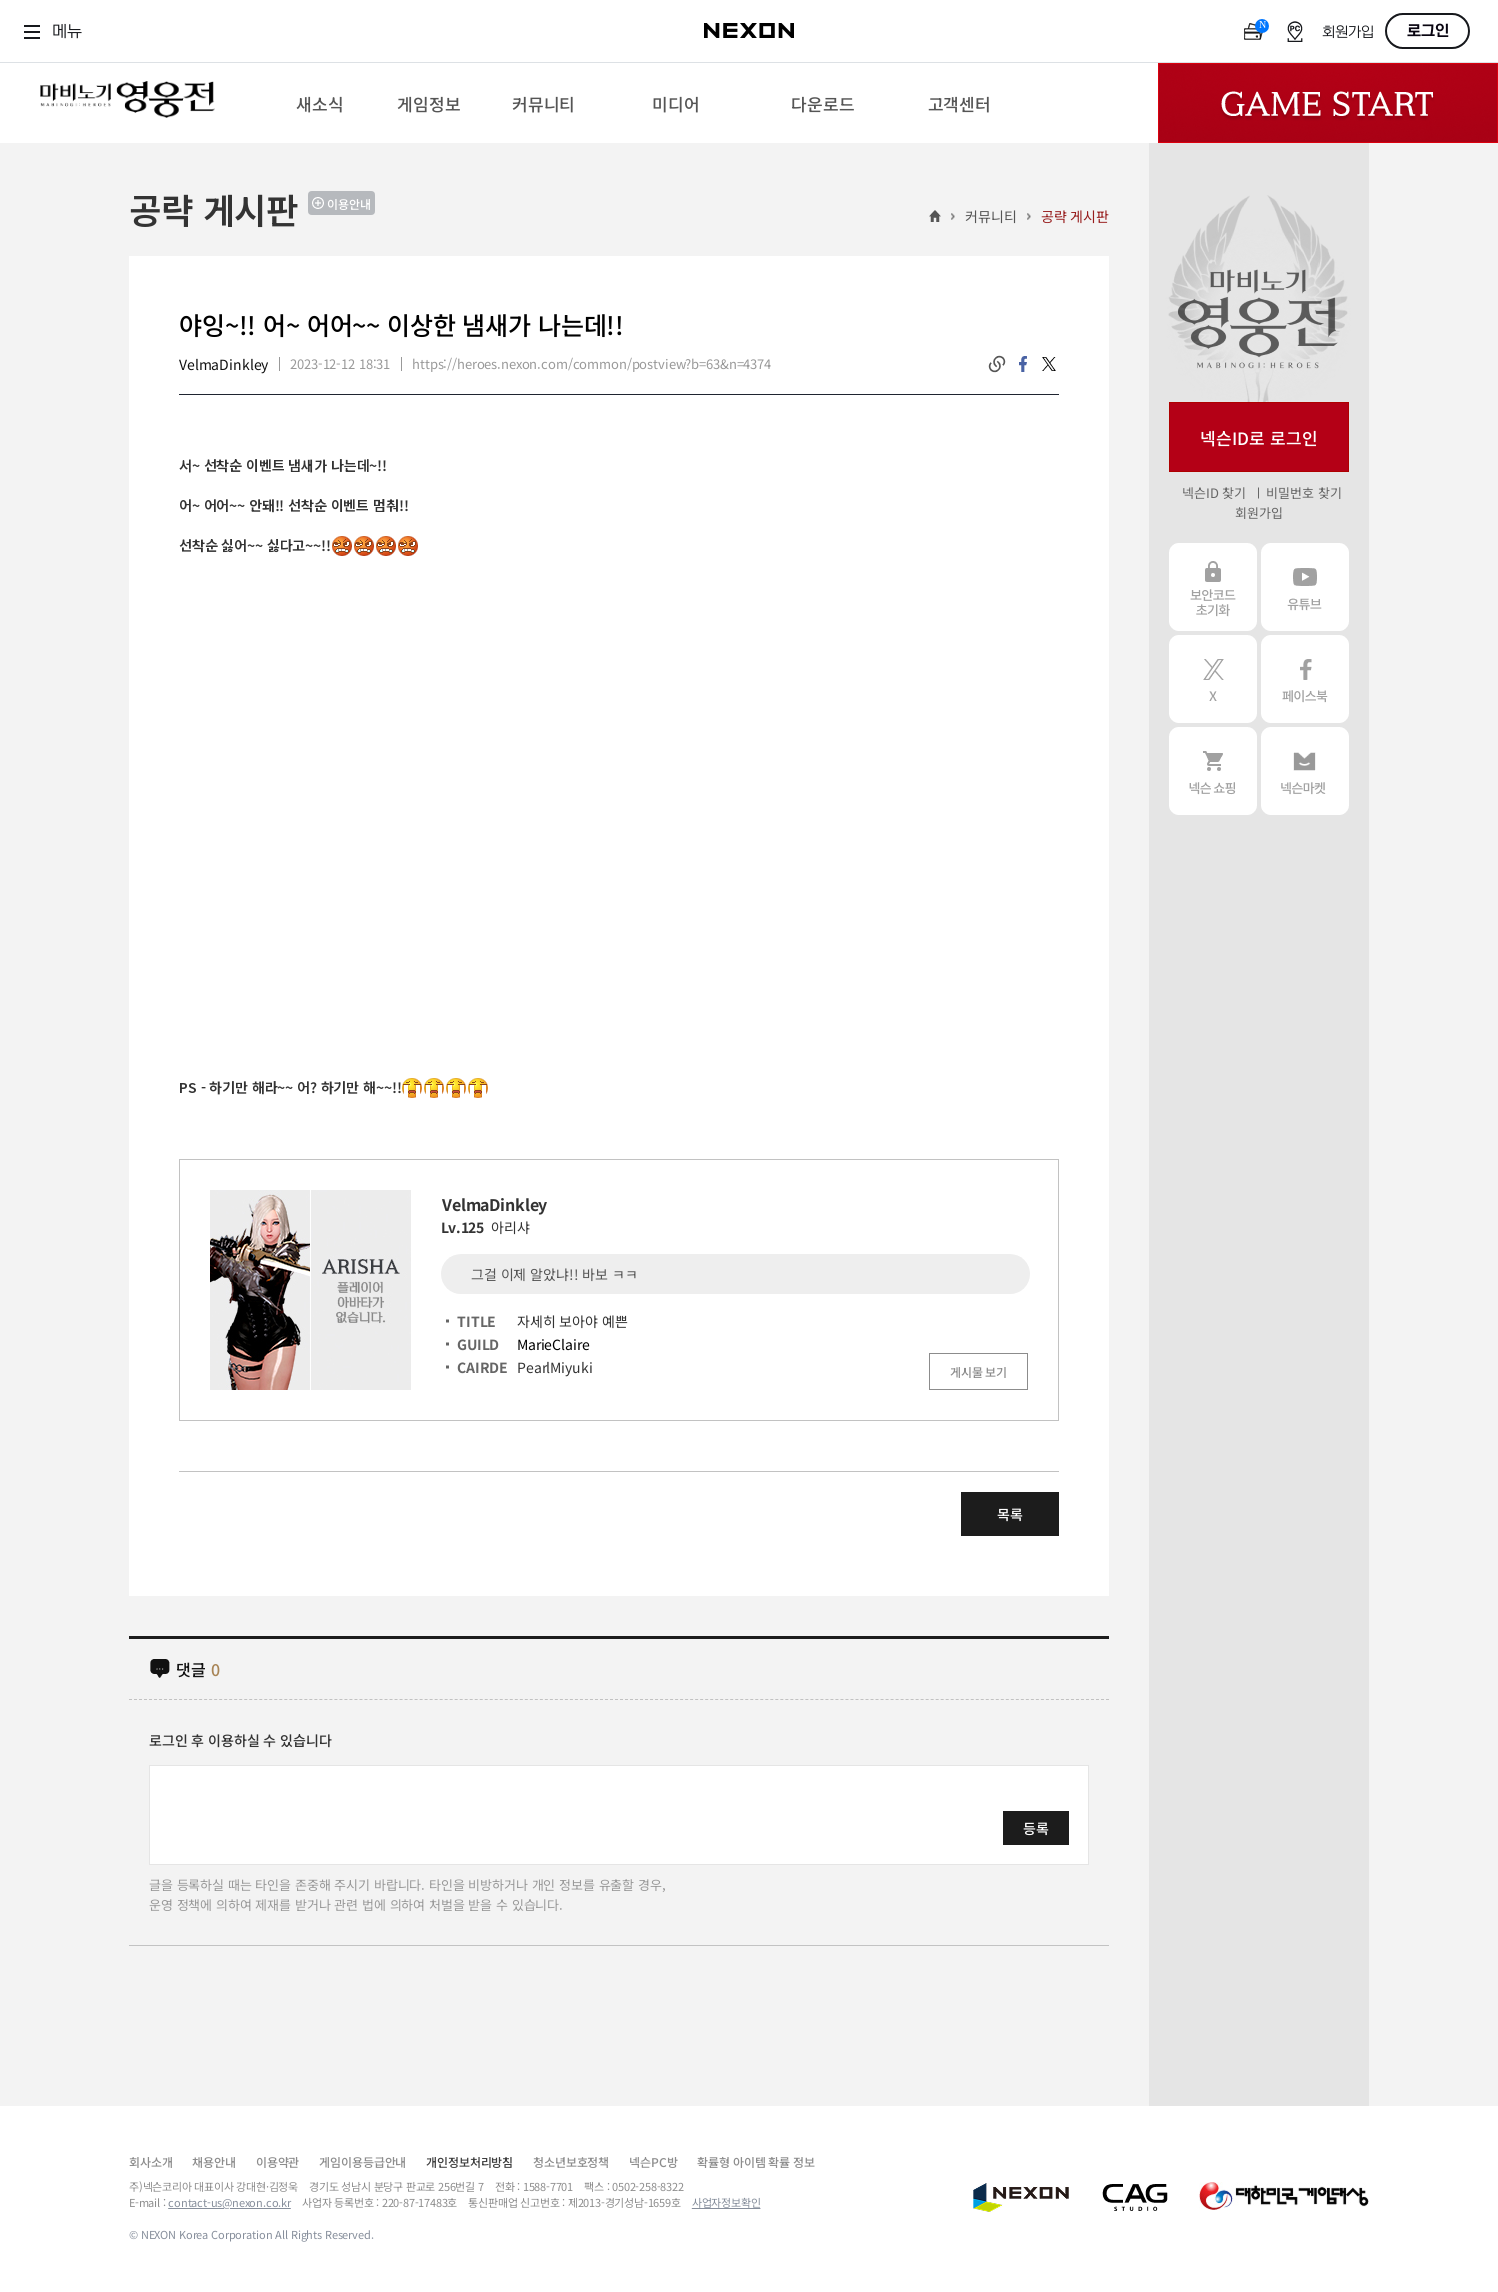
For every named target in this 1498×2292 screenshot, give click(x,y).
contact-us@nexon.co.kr (229, 2202)
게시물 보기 (978, 1371)
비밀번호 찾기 (1303, 492)
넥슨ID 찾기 (1214, 492)
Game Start (1328, 103)
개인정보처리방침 (469, 2161)
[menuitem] (320, 103)
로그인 (1428, 31)
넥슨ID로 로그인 (1259, 437)
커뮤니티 (990, 216)
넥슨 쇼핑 (1213, 771)
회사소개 (150, 2161)
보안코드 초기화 (1213, 587)
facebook (1023, 364)
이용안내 (349, 203)
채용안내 (213, 2161)
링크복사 (997, 364)
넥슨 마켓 (1305, 771)
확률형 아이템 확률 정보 (755, 2161)
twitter (1049, 364)
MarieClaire (553, 1344)
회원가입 (1348, 32)
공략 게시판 (1075, 216)
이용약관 (277, 2161)
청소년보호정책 (571, 2161)
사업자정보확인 (726, 2202)
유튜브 (1305, 587)
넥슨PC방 (653, 2161)
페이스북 (1305, 679)
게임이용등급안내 (362, 2161)
